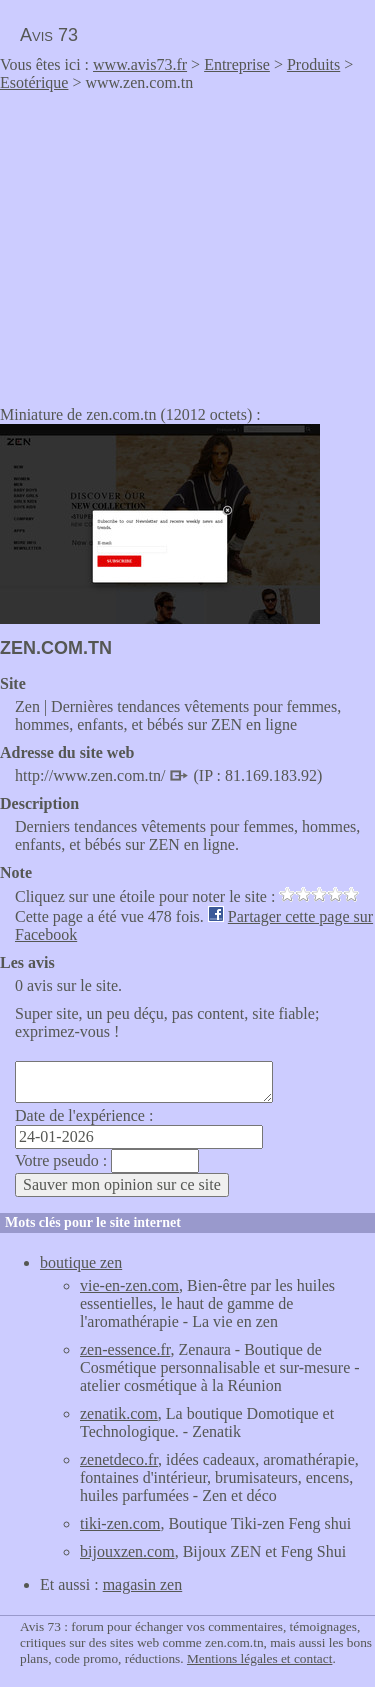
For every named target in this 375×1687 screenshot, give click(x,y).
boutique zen (81, 1262)
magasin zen (143, 1584)
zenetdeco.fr (119, 1459)
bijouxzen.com (127, 1551)
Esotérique (34, 82)
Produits (313, 64)
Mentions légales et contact (259, 1658)
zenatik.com (119, 1413)
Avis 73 (49, 35)
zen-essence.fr (125, 1349)
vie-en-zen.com (129, 1285)
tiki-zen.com (120, 1523)
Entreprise (237, 64)
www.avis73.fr (140, 64)
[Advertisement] (168, 242)
